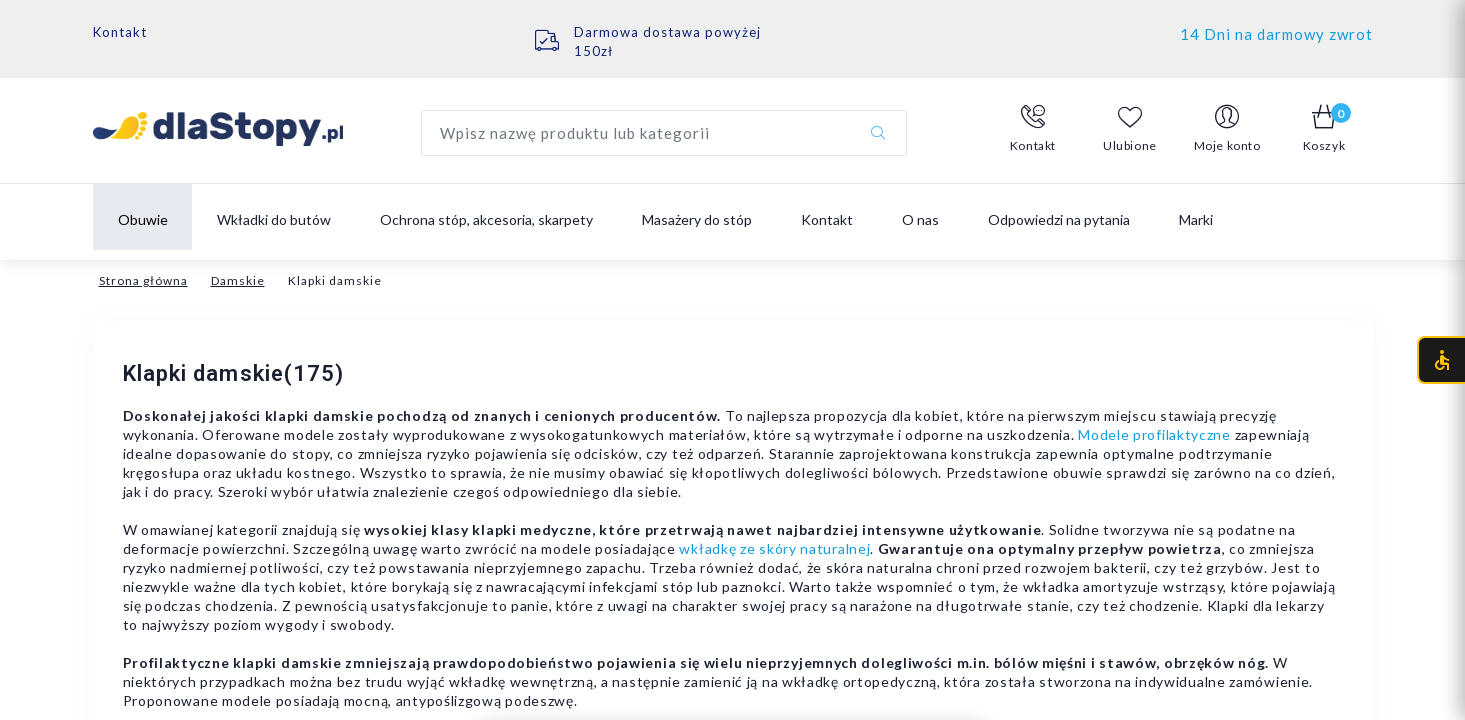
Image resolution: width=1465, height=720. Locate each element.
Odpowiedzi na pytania (1059, 219)
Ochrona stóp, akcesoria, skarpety (486, 219)
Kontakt (120, 32)
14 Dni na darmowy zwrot (1276, 34)
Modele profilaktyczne (1154, 434)
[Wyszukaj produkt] (664, 133)
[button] (1033, 129)
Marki (1196, 219)
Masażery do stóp (697, 219)
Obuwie (143, 219)
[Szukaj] (878, 133)
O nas (920, 219)
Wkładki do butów (274, 219)
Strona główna (143, 280)
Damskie (238, 280)
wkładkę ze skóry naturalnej (774, 548)
